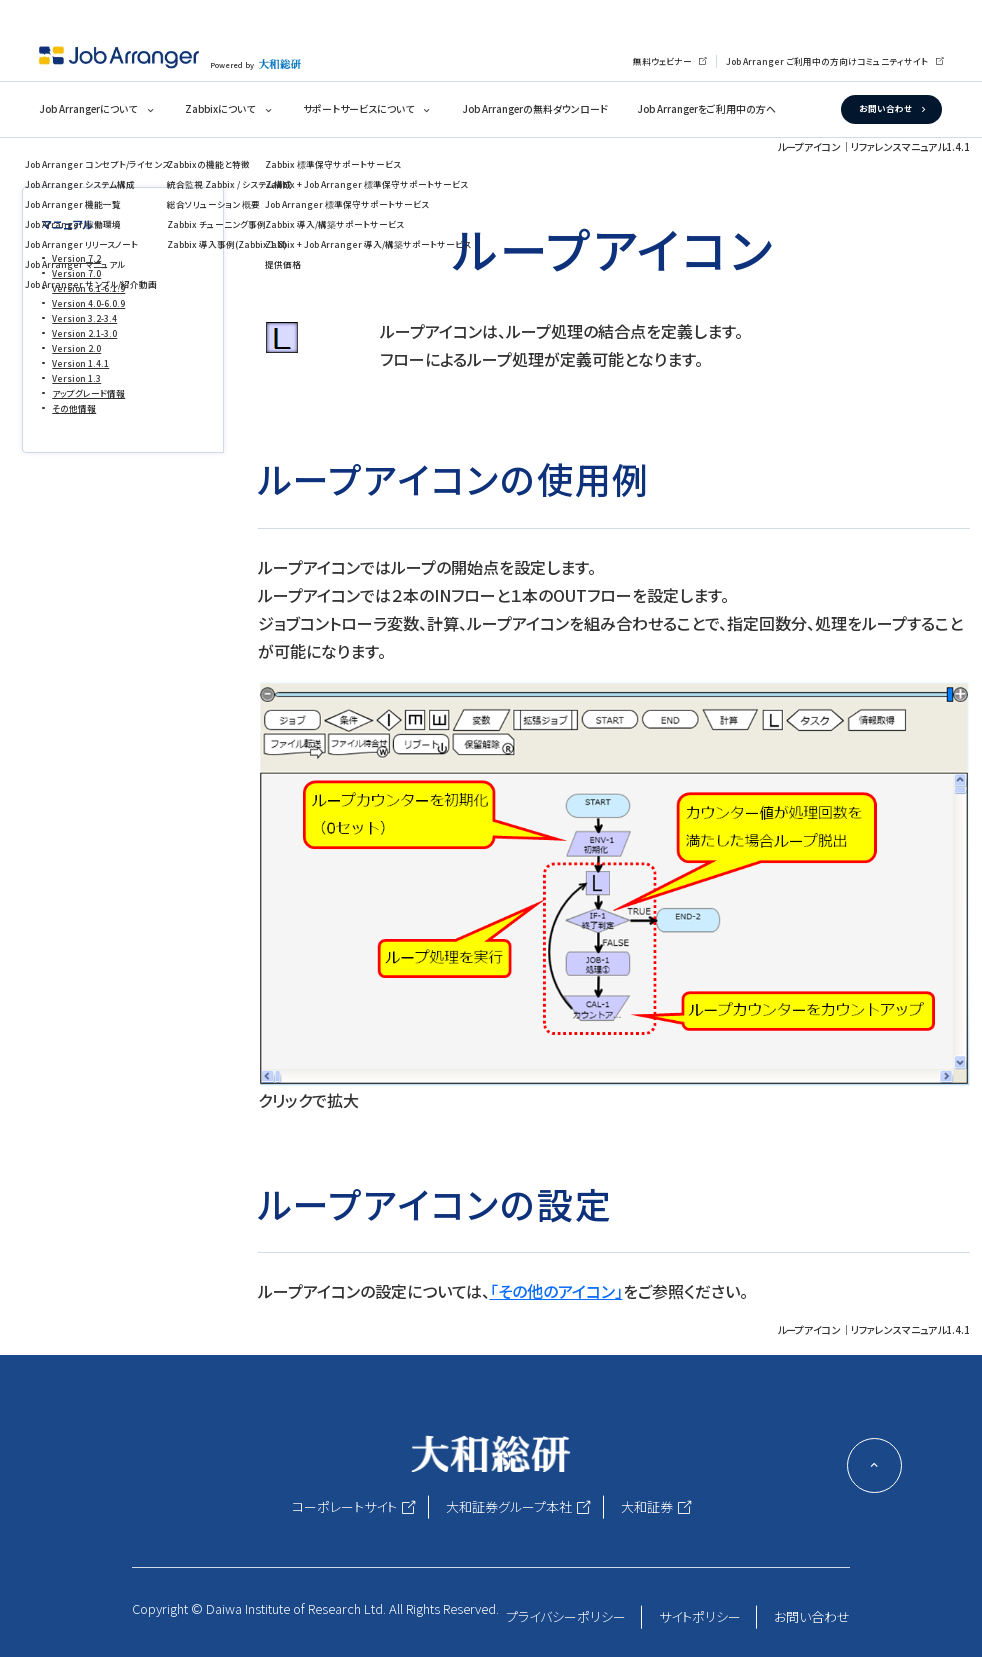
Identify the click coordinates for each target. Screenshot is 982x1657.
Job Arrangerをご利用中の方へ (706, 109)
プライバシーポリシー (566, 1616)
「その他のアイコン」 (556, 1291)
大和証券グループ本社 (509, 1506)
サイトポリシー (700, 1616)
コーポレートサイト (344, 1506)
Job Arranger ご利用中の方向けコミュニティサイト (827, 61)
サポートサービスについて (358, 109)
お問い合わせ (885, 108)
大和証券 (647, 1506)
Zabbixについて (220, 109)
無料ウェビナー (662, 61)
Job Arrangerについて (88, 109)
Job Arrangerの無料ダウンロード (535, 109)
